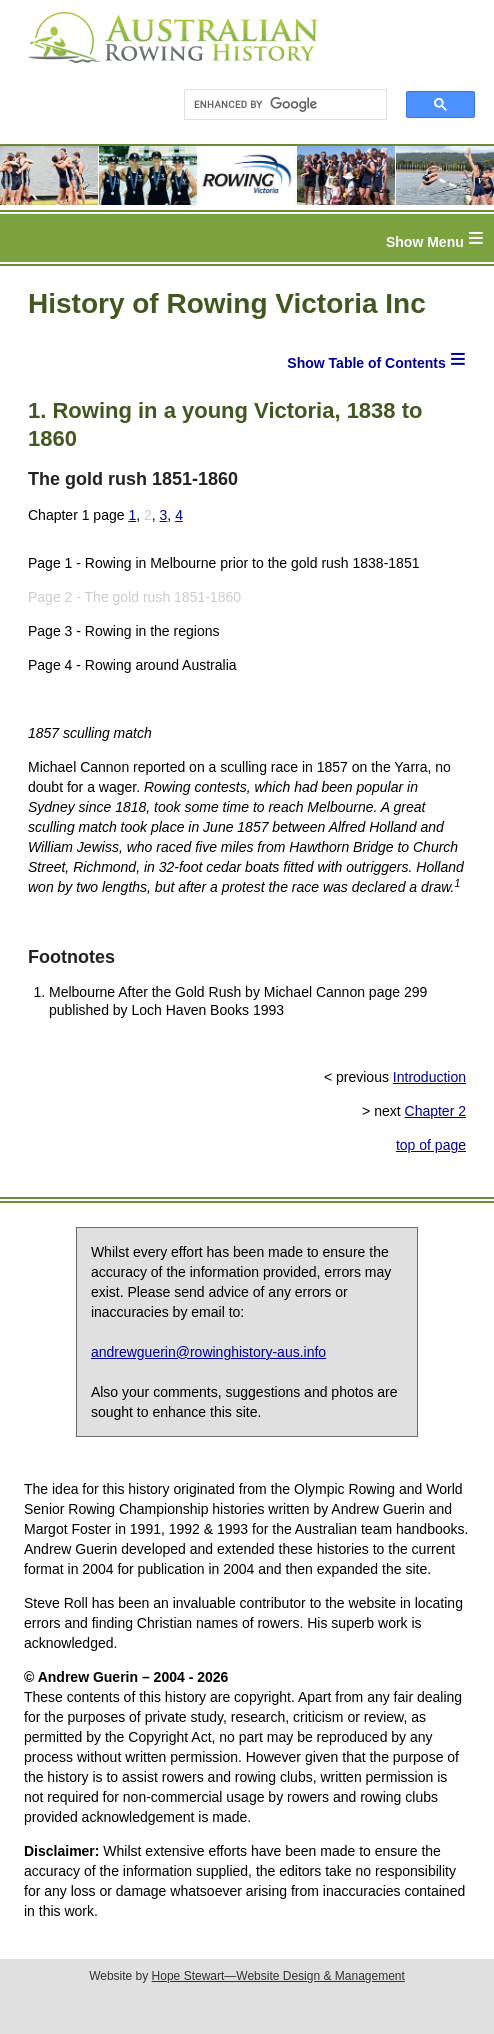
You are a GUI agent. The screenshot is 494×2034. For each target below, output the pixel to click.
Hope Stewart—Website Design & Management (278, 1976)
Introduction (429, 1077)
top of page (431, 1145)
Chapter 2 (435, 1111)
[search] (276, 105)
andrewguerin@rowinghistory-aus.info (208, 1352)
